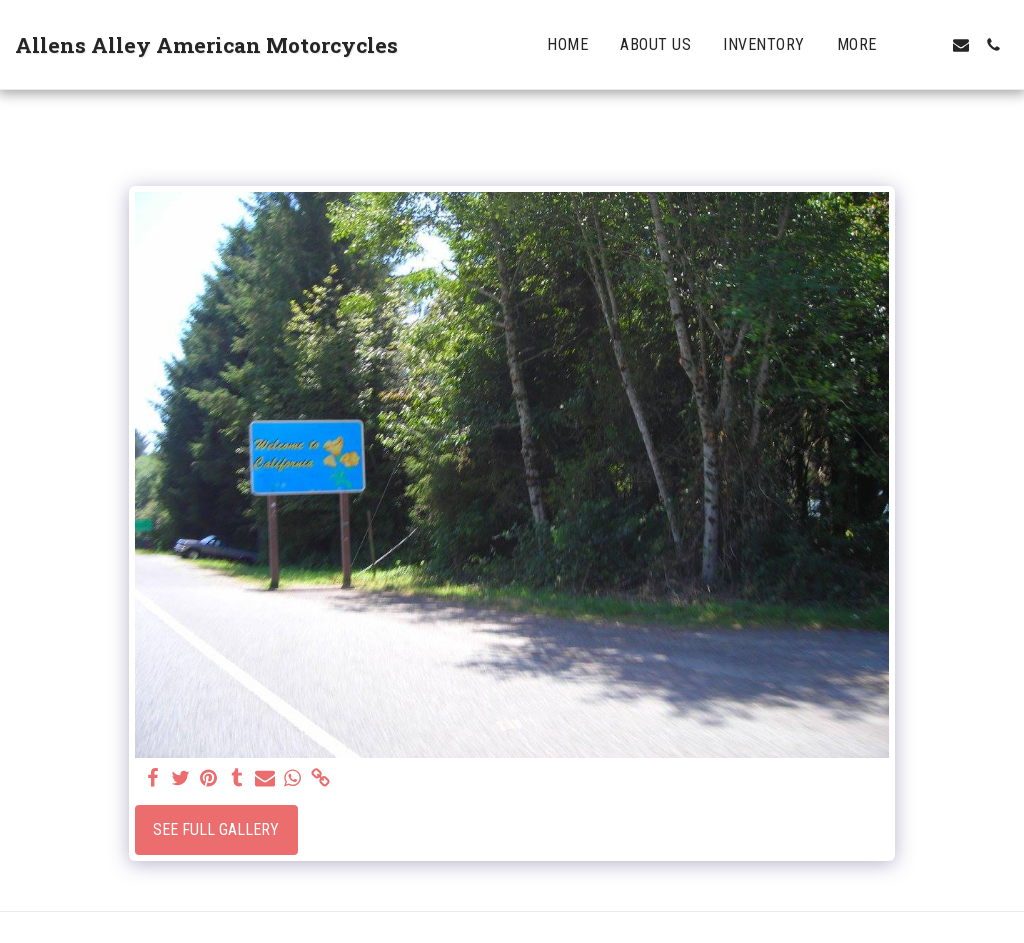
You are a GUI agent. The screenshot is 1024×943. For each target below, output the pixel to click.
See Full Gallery (216, 829)
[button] (929, 45)
